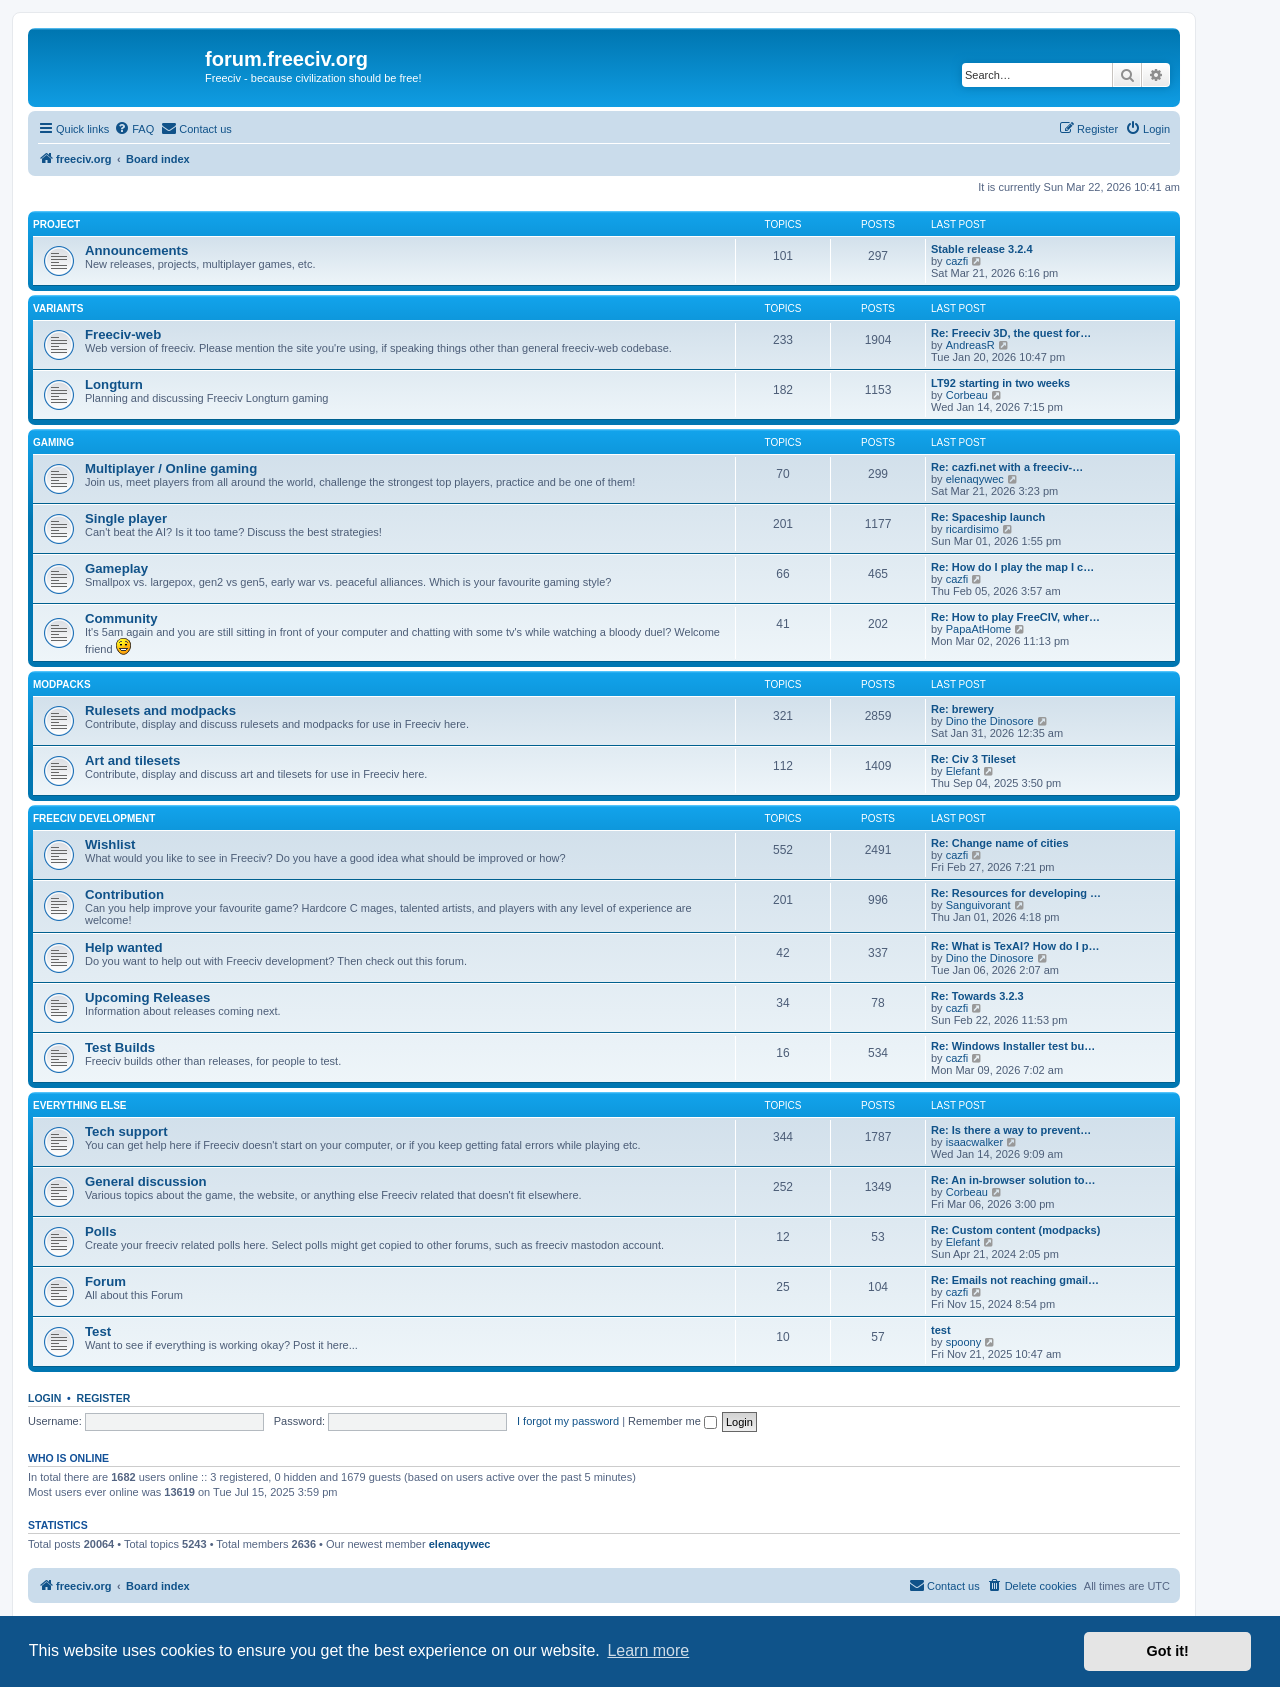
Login (44, 1398)
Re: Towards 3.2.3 (977, 996)
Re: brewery (962, 709)
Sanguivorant (978, 905)
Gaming (53, 442)
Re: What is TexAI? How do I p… (1015, 946)
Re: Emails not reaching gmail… (1015, 1280)
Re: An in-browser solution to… (1013, 1180)
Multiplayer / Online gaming (171, 468)
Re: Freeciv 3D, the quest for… (1011, 333)
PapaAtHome (978, 629)
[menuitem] (134, 129)
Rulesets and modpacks (160, 710)
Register (104, 1398)
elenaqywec (975, 479)
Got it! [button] (1168, 1651)
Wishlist (110, 844)
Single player (126, 518)
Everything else (80, 1105)
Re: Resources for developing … (1016, 893)
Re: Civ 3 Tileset (973, 759)
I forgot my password (568, 1421)
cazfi (957, 261)
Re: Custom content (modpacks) (1015, 1230)
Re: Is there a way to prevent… (1011, 1130)
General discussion (146, 1181)
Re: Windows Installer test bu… (1013, 1046)
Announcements (136, 250)
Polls (101, 1231)
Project (56, 224)
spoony (963, 1342)
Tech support (126, 1131)
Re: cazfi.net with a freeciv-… (1007, 467)
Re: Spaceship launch (988, 517)
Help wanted (124, 947)
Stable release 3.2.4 (982, 249)
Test (98, 1331)
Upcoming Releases (147, 997)
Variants (58, 308)
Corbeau (967, 395)
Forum (105, 1281)
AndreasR (970, 345)
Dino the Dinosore (990, 721)
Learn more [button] (648, 1650)
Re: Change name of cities (1000, 843)
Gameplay (116, 568)
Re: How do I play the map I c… (1012, 567)
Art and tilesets (132, 760)
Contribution (124, 894)
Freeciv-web (123, 334)
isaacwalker (974, 1142)
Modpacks (62, 684)
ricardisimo (972, 529)
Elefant (963, 771)
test (941, 1330)
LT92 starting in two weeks (1000, 383)
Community (121, 618)
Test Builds (120, 1047)
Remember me (672, 1421)
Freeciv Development (94, 818)
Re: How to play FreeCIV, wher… (1015, 617)
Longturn (114, 384)
